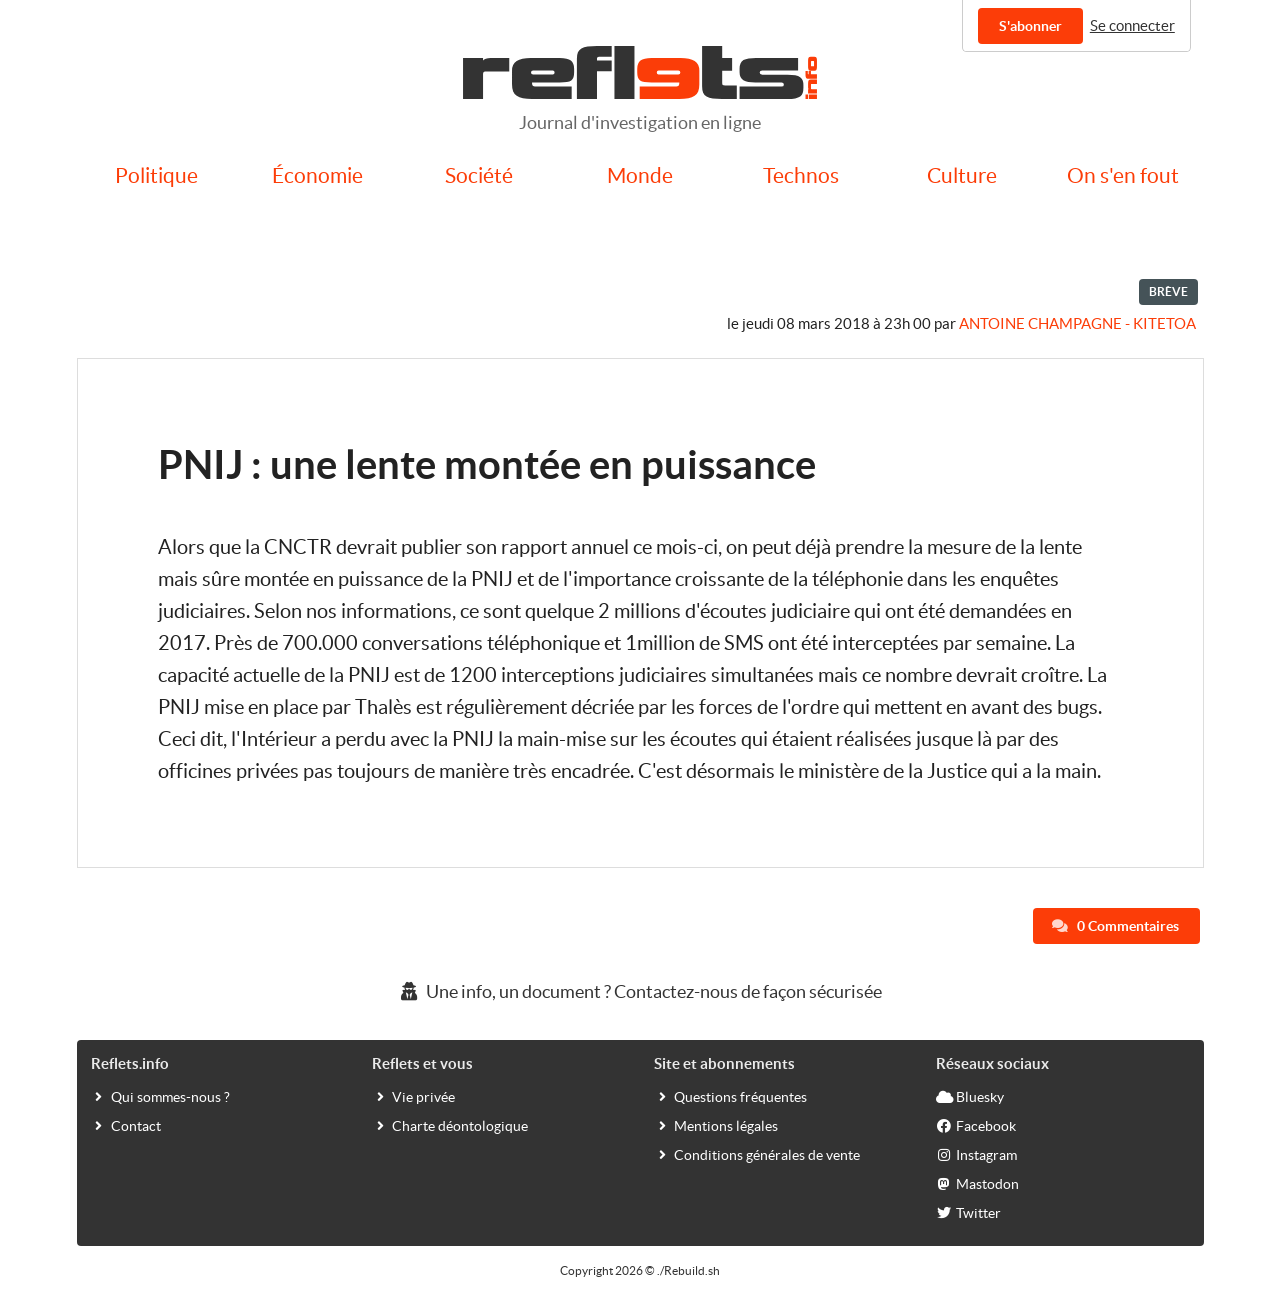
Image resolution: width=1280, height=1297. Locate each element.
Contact (126, 1125)
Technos (801, 175)
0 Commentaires (1115, 926)
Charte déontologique (450, 1125)
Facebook (976, 1125)
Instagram (976, 1154)
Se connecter (1132, 25)
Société (479, 175)
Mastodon (977, 1183)
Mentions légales (716, 1125)
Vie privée (413, 1096)
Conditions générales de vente (757, 1154)
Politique (156, 175)
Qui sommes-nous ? (160, 1096)
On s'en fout (1123, 175)
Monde (640, 175)
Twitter (968, 1212)
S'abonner (1030, 26)
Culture (962, 175)
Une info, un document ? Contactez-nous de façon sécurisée (640, 991)
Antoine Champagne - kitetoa (1077, 323)
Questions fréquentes (730, 1096)
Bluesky (970, 1096)
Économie (317, 175)
